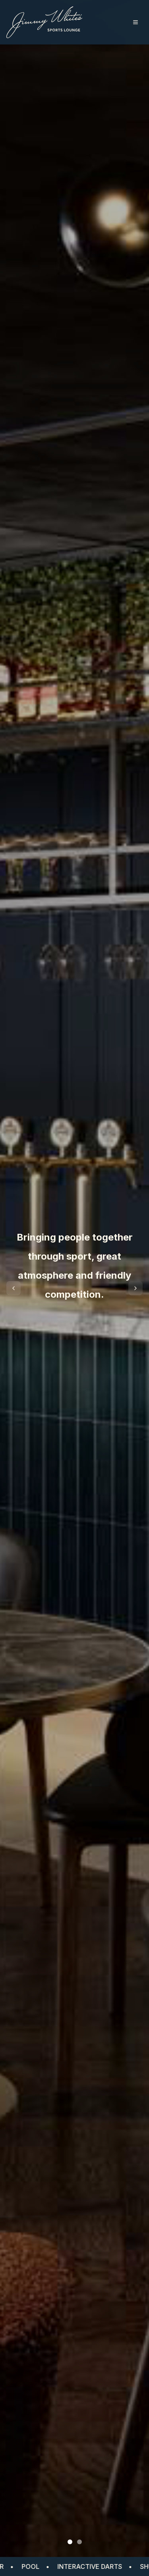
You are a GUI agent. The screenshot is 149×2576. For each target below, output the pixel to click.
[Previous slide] (13, 1288)
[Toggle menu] (135, 22)
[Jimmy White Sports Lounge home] (44, 22)
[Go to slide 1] (70, 2541)
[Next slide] (135, 1288)
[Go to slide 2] (79, 2541)
